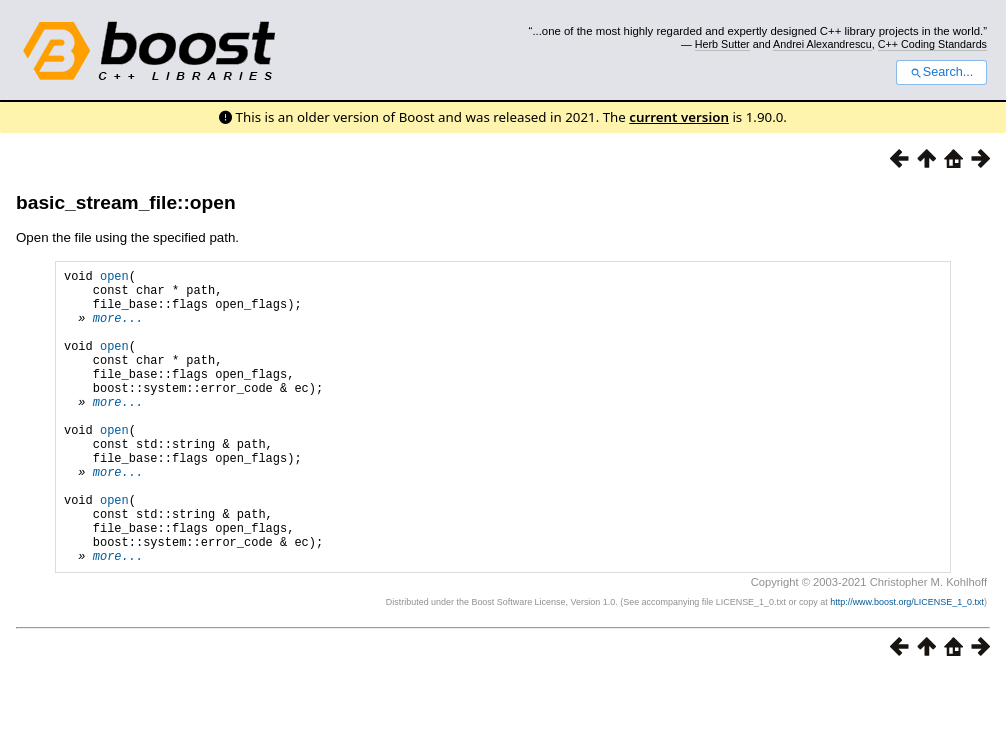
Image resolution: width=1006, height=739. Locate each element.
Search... (941, 72)
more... (118, 329)
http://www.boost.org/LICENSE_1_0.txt (907, 665)
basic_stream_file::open (126, 202)
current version (679, 117)
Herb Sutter (722, 44)
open (114, 278)
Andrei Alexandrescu (822, 44)
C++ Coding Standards (932, 44)
